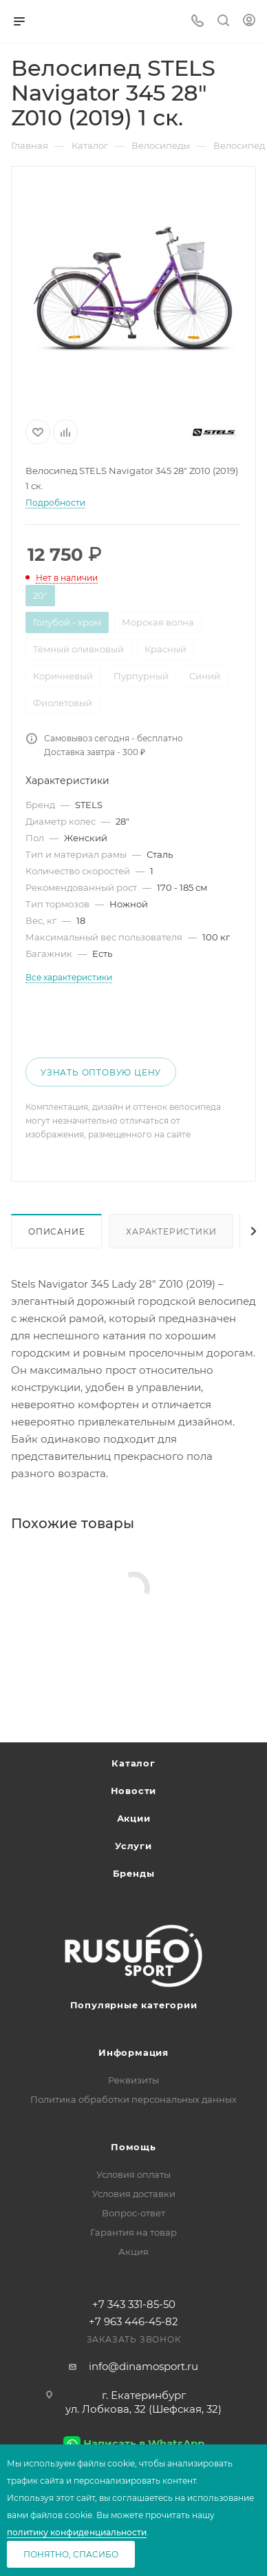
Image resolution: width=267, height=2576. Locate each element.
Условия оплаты (133, 2174)
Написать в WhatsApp (143, 2443)
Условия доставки (133, 2193)
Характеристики (171, 1231)
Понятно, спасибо (70, 2554)
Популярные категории (133, 2004)
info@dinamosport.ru (143, 2366)
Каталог (133, 1763)
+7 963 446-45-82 (133, 2321)
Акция (133, 2251)
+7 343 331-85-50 (133, 2304)
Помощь (133, 2146)
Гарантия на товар (133, 2232)
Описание (56, 1231)
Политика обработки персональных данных (133, 2099)
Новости (134, 1790)
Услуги (133, 1845)
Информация (133, 2052)
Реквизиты (133, 2079)
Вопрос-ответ (133, 2212)
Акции (134, 1818)
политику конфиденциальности (77, 2532)
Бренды (134, 1873)
